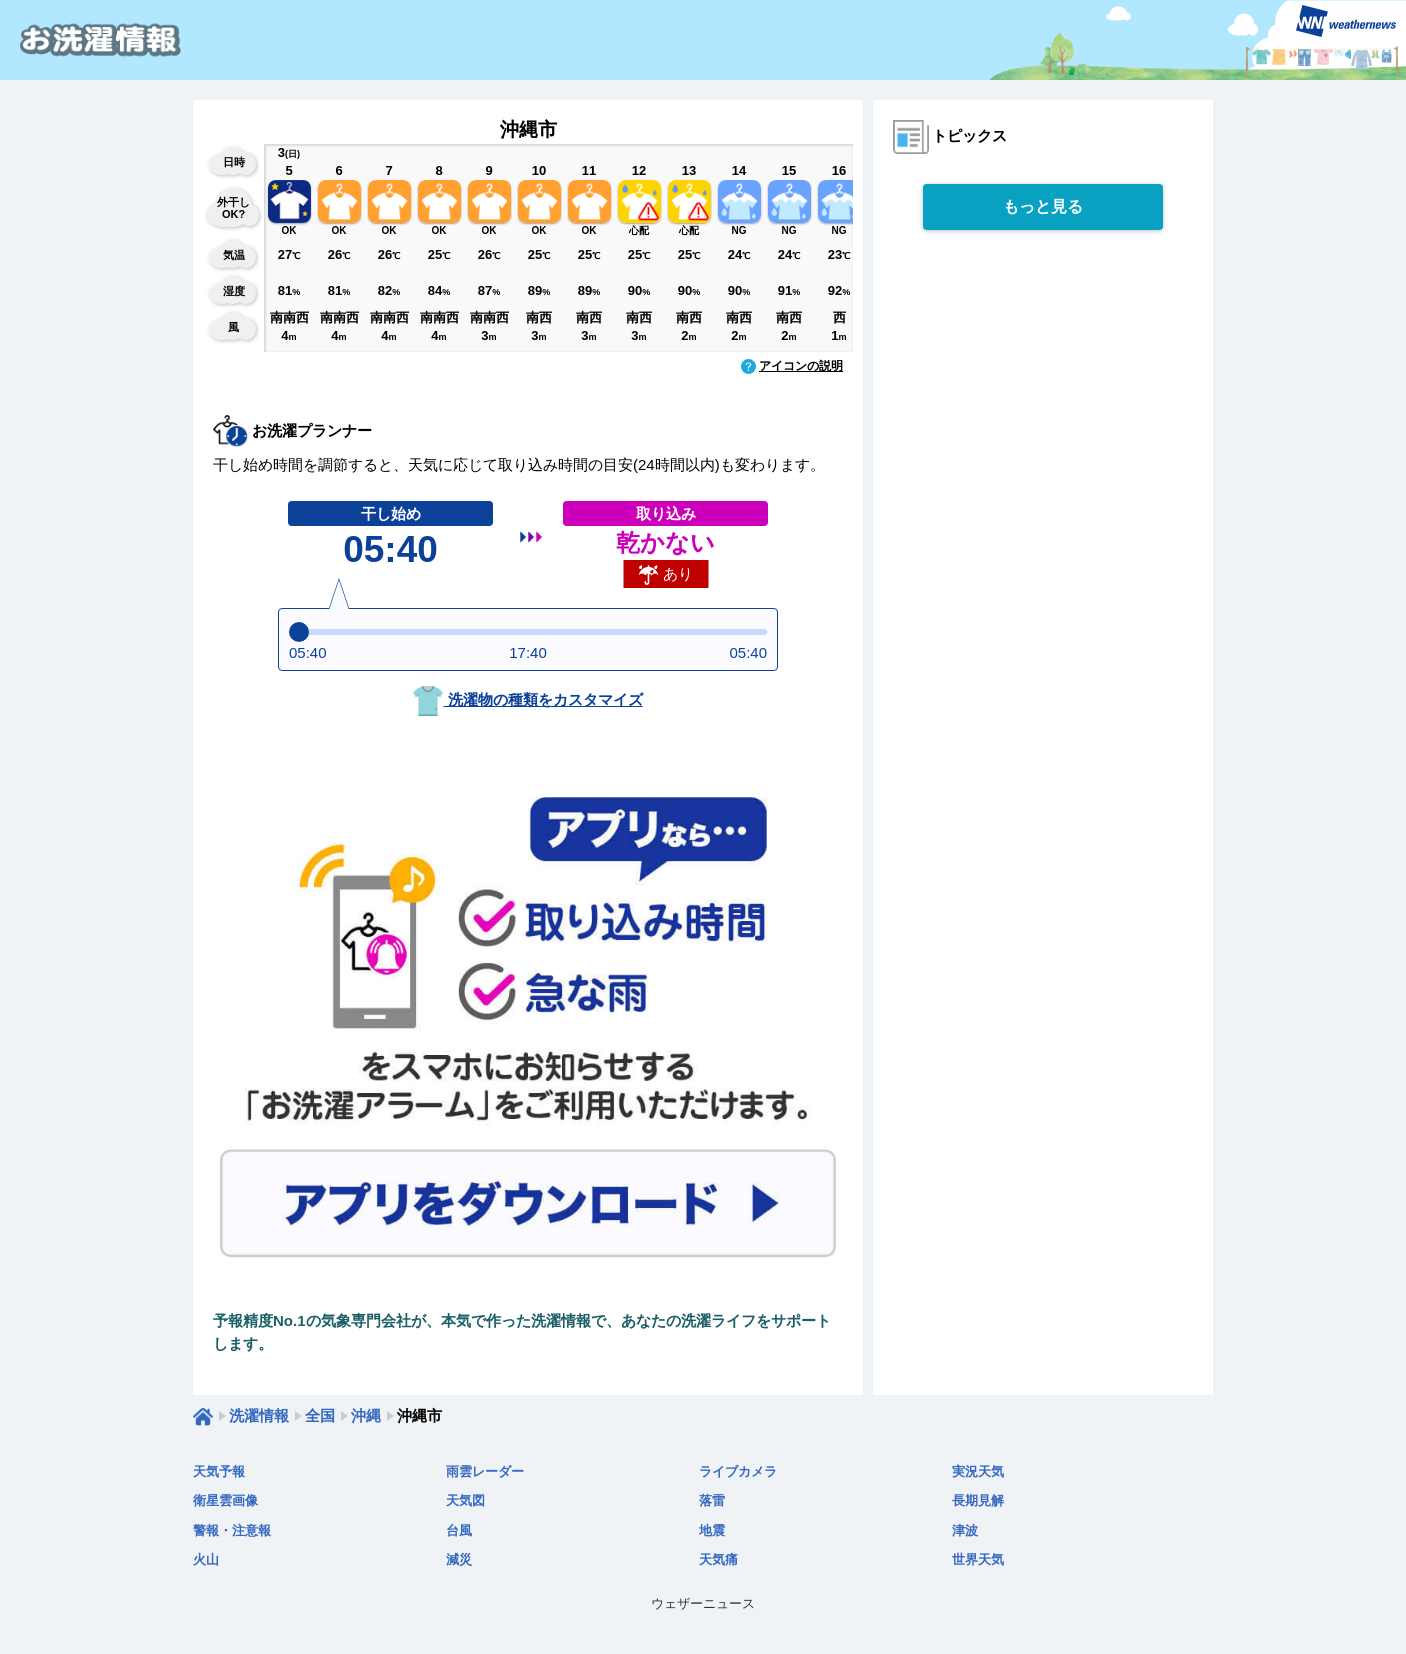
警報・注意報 (232, 1530)
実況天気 (978, 1471)
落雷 (712, 1500)
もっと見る (1043, 206)
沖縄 (366, 1415)
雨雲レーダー (485, 1471)
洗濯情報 (259, 1415)
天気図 (465, 1500)
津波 (965, 1530)
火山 (206, 1559)
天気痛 (718, 1559)
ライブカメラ (738, 1471)
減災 (459, 1559)
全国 (320, 1415)
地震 (712, 1530)
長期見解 (978, 1500)
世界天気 (978, 1559)
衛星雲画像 (225, 1500)
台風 (459, 1530)
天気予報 (219, 1471)
